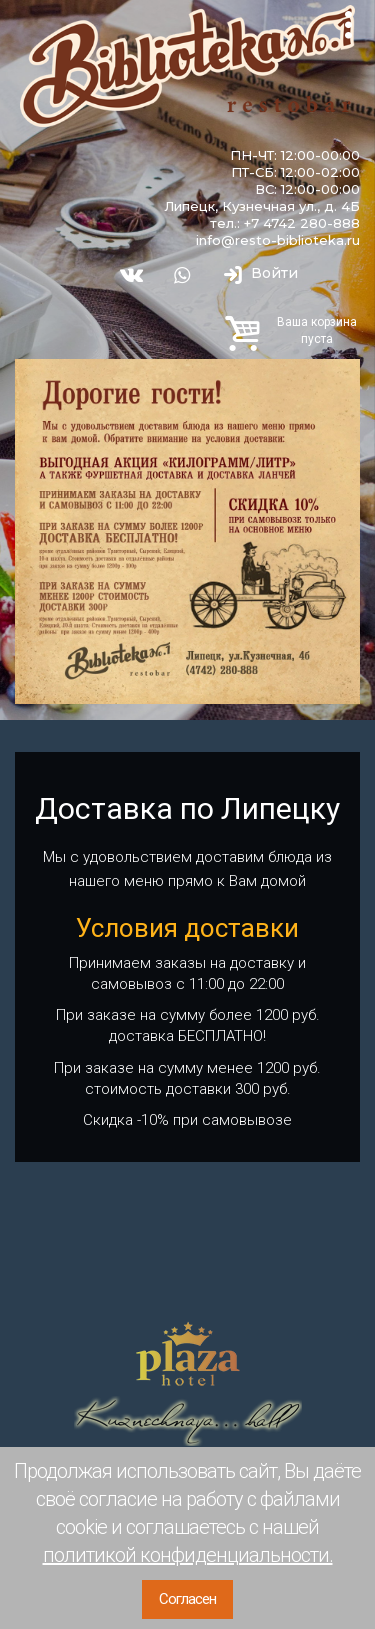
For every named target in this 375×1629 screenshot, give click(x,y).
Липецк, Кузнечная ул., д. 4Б (262, 206)
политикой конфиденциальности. (188, 1555)
